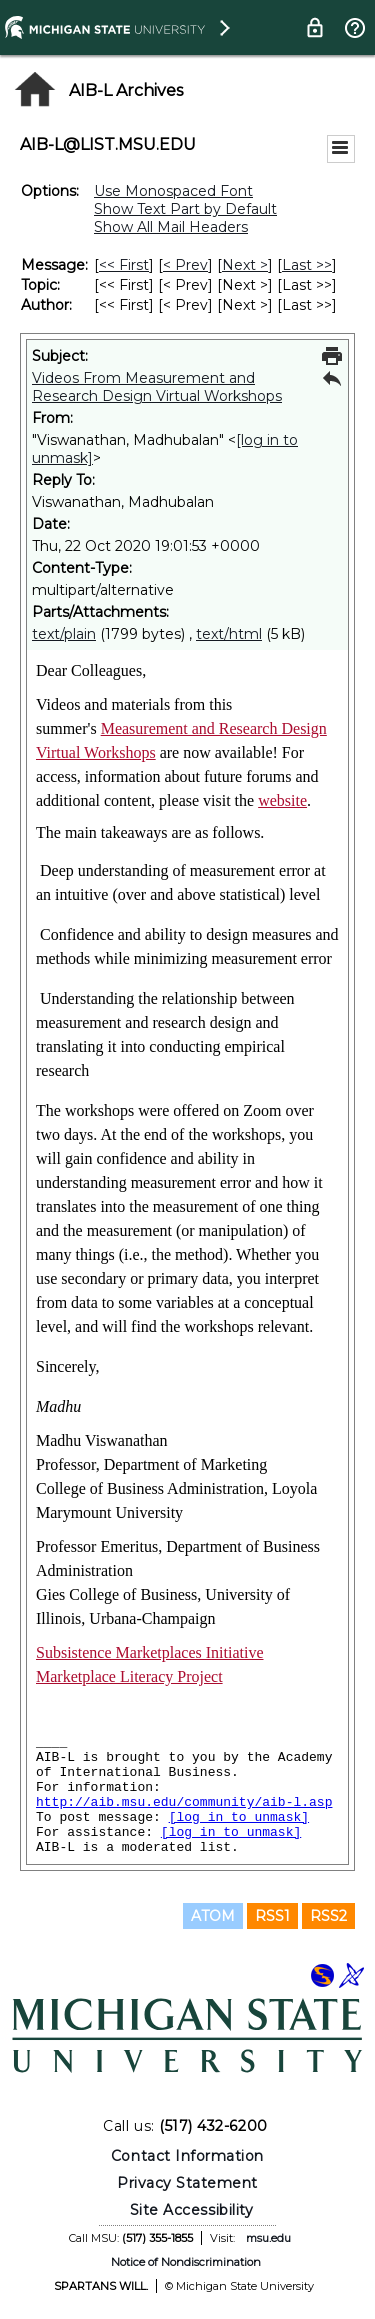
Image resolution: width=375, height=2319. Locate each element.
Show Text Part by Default (185, 209)
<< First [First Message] (124, 265)
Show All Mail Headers (171, 227)
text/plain (64, 634)
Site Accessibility (192, 2210)
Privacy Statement (187, 2183)
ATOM (213, 1916)
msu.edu (268, 2238)
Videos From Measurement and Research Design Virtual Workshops (157, 387)
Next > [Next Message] (245, 265)
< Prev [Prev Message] (185, 265)
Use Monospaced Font (173, 191)
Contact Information (187, 2156)
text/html (229, 634)
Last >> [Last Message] (307, 265)
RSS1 (272, 1916)
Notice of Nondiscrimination (186, 2262)
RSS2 (328, 1916)
